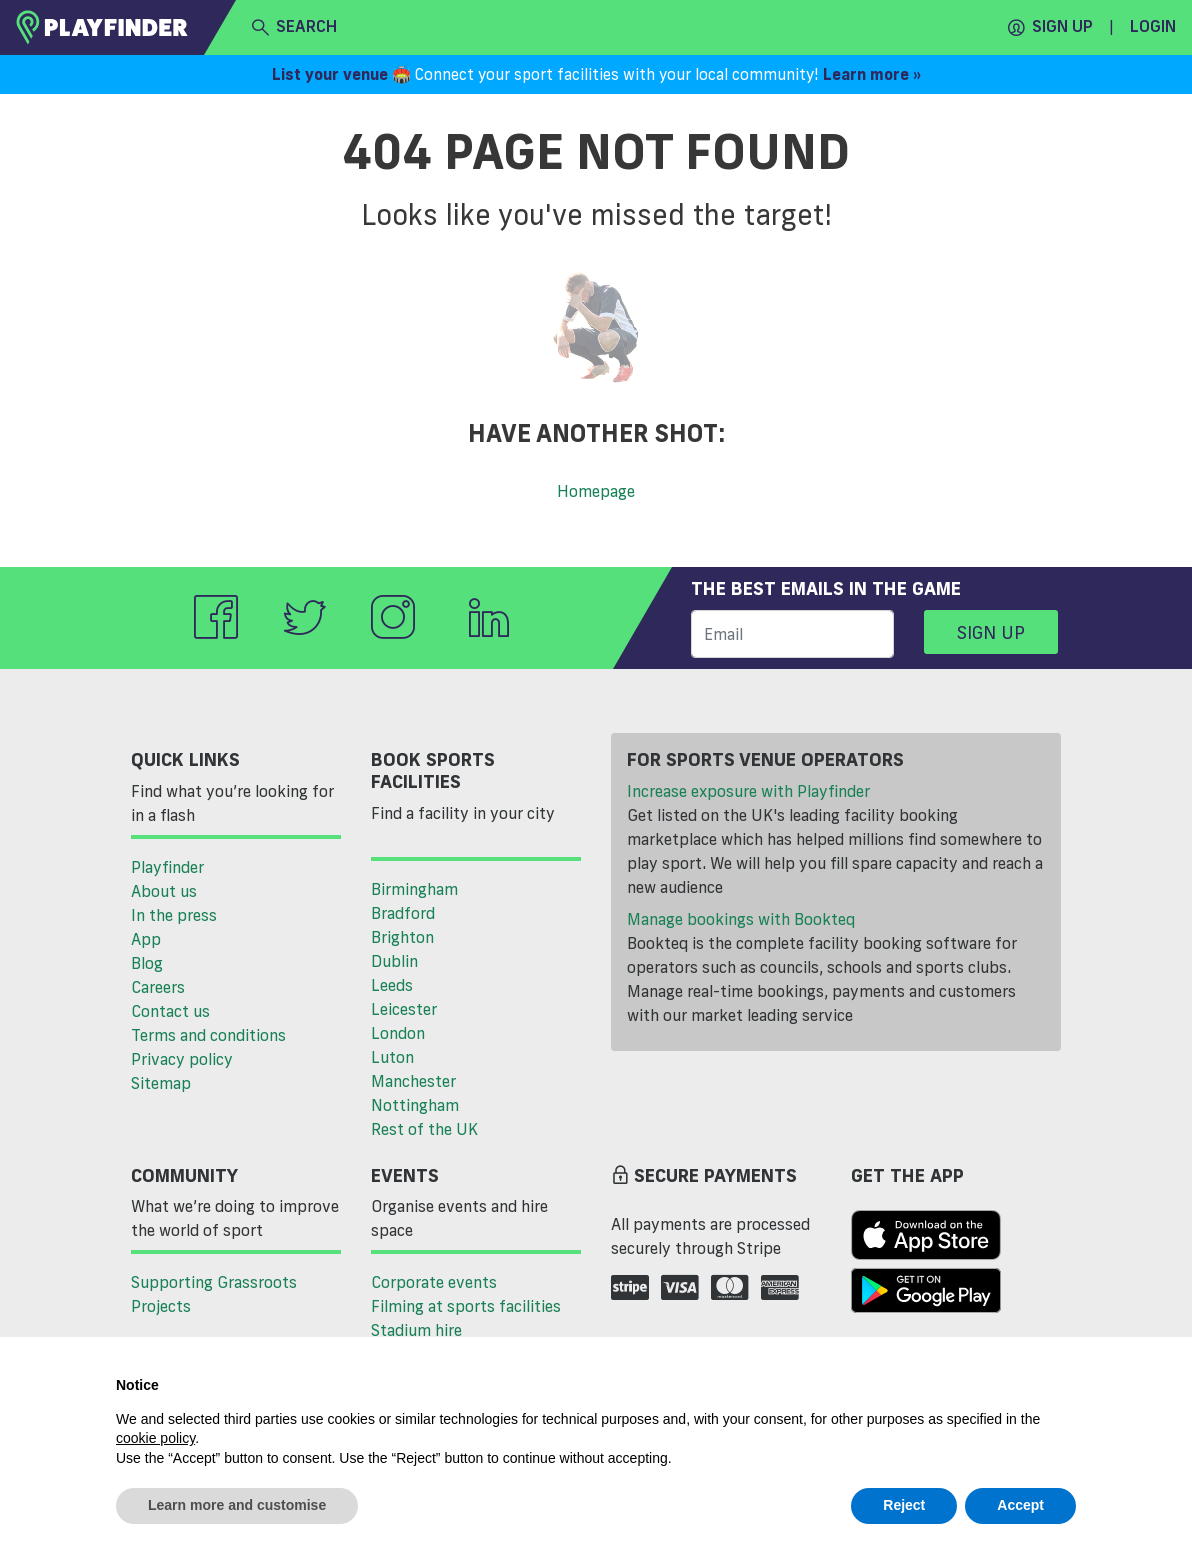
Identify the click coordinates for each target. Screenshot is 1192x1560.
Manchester (413, 1081)
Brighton (402, 937)
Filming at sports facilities (466, 1306)
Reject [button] (904, 1505)
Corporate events (434, 1282)
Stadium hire (416, 1330)
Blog (147, 963)
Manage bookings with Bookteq (741, 919)
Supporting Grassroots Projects (214, 1294)
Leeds (392, 985)
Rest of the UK (424, 1129)
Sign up (1050, 27)
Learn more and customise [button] (237, 1505)
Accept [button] (1020, 1505)
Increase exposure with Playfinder (748, 791)
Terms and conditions (208, 1035)
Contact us (170, 1011)
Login (1153, 26)
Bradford (403, 913)
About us (164, 891)
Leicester (404, 1009)
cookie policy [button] (155, 1438)
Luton (392, 1057)
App (146, 939)
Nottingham (415, 1105)
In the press (174, 915)
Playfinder (167, 867)
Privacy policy (182, 1059)
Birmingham (414, 889)
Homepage (596, 491)
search (294, 27)
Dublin (394, 961)
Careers (158, 987)
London (398, 1033)
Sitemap (161, 1083)
